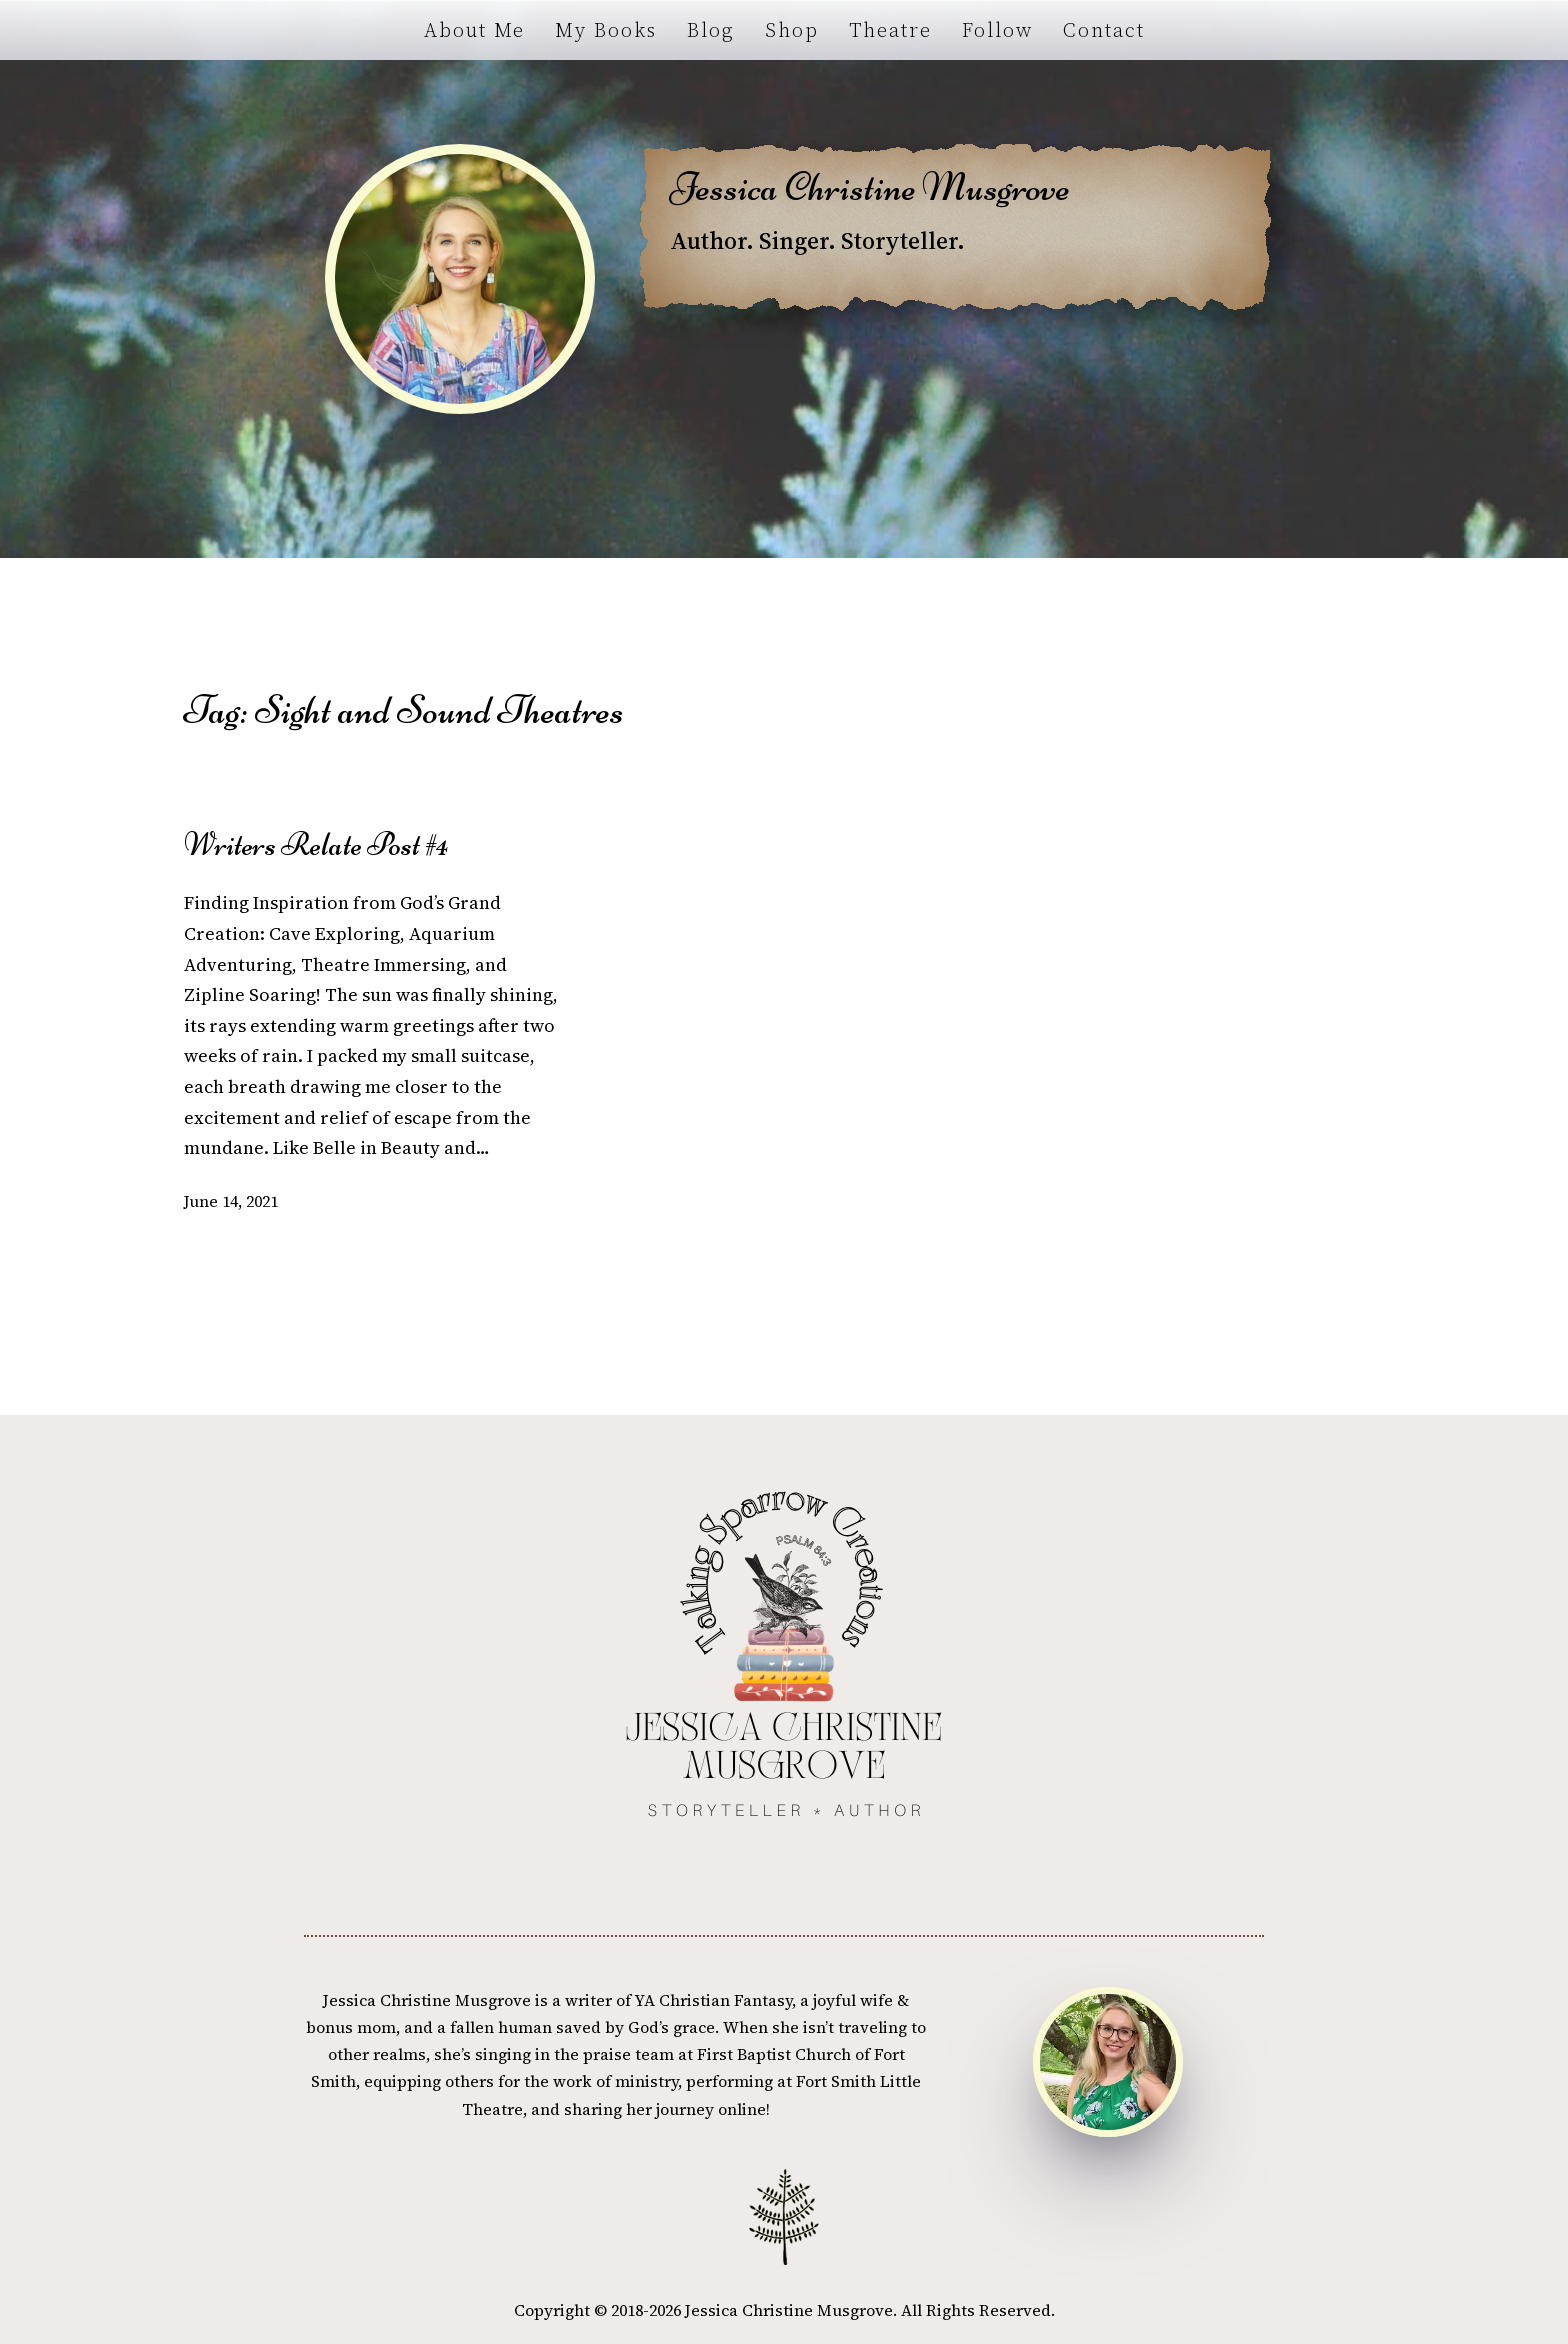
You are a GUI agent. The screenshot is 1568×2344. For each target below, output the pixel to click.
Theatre (890, 30)
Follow (997, 30)
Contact (1104, 30)
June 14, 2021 (231, 1201)
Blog (711, 30)
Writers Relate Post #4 (316, 845)
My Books (606, 30)
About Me (474, 30)
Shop (792, 30)
